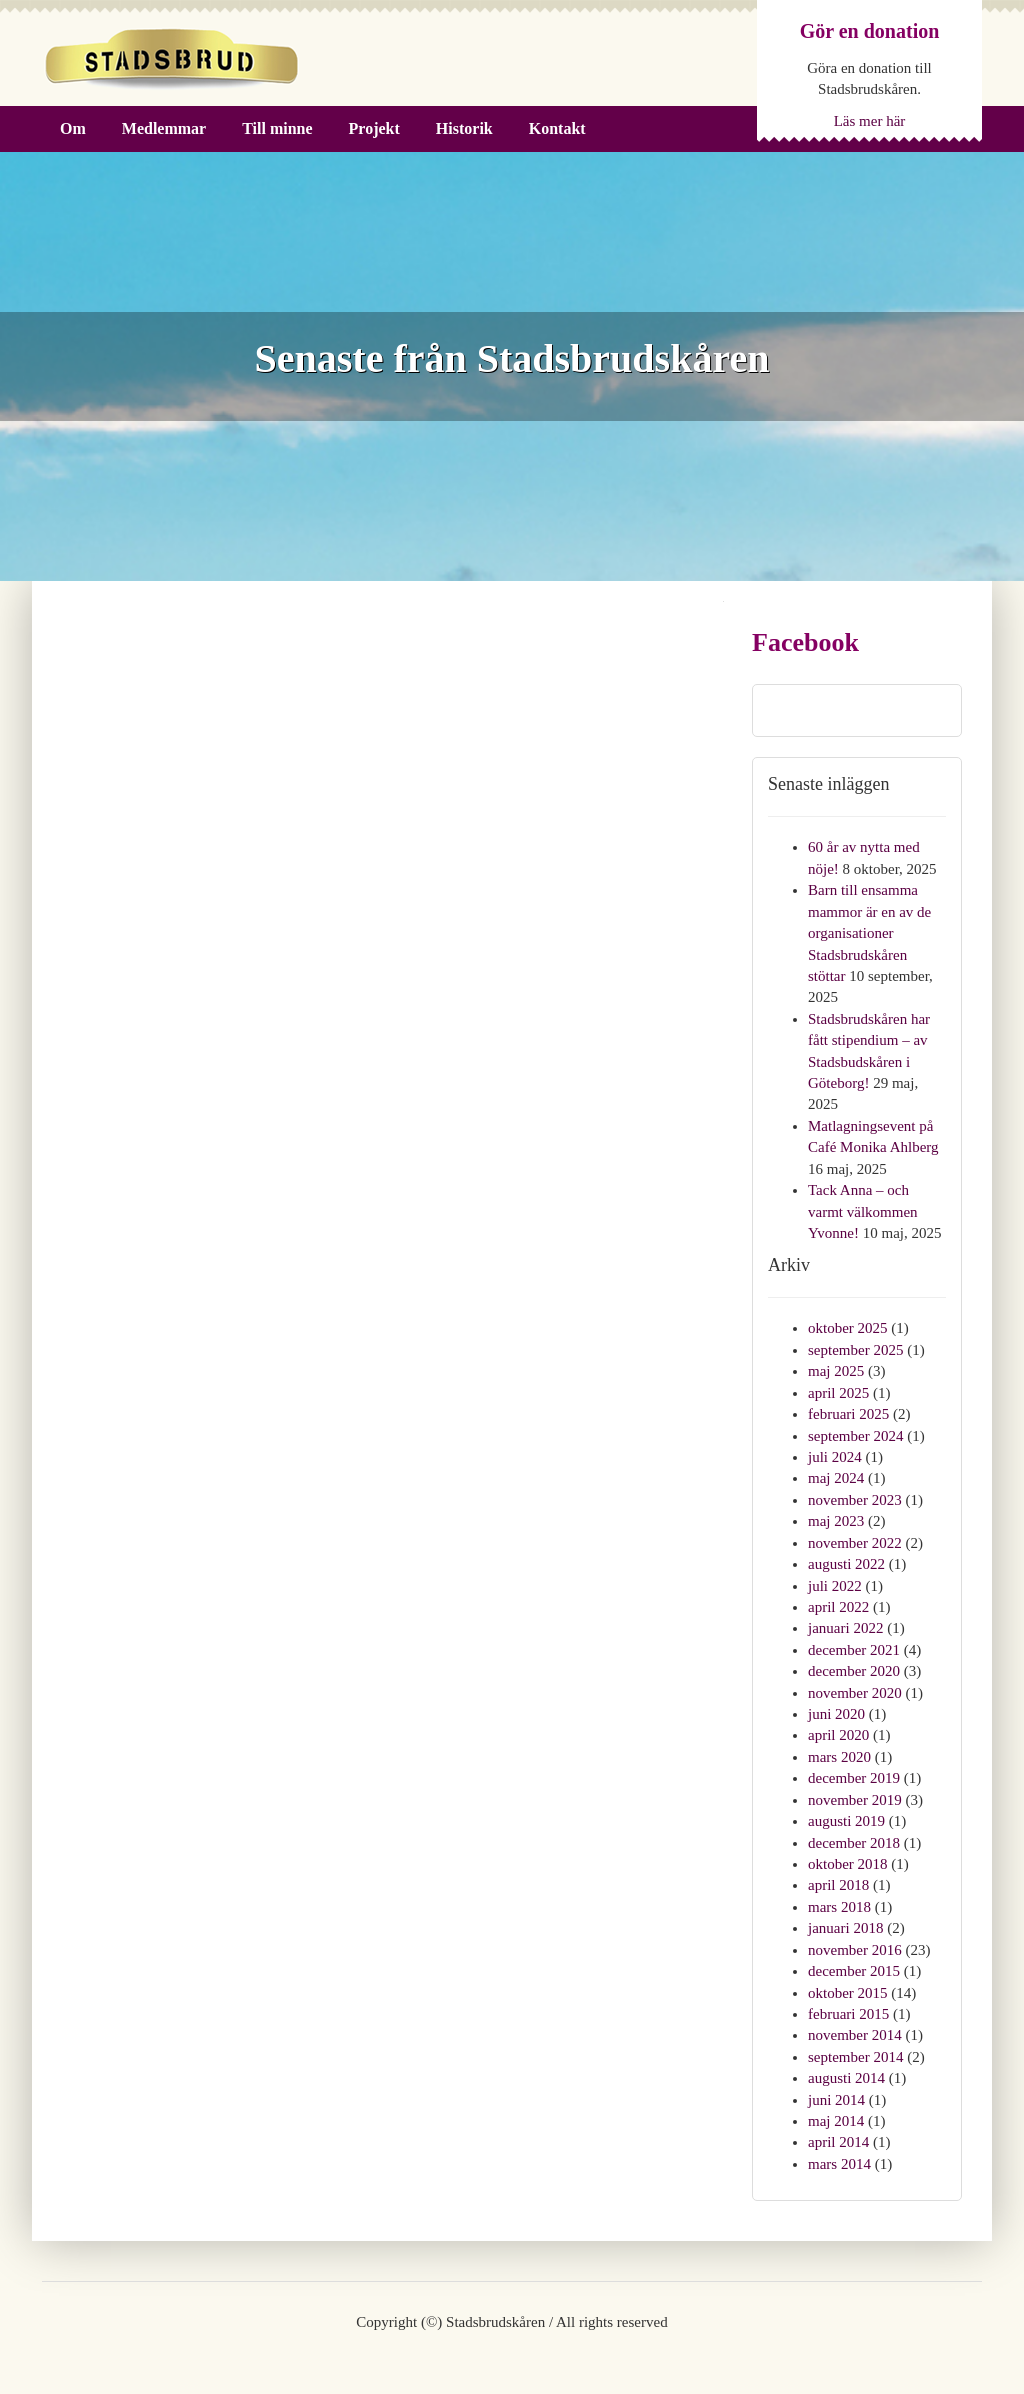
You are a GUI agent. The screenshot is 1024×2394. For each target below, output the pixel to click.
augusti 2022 (846, 1564)
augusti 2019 (846, 1821)
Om (73, 128)
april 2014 (838, 2142)
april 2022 (838, 1607)
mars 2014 (839, 2164)
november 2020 (855, 1693)
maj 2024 (836, 1478)
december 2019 (854, 1778)
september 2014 (855, 2057)
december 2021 (854, 1650)
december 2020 (854, 1671)
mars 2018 (839, 1907)
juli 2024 (835, 1457)
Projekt (374, 128)
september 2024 (855, 1436)
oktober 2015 (848, 1993)
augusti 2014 (846, 2078)
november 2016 (855, 1950)
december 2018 (854, 1843)
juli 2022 (835, 1586)
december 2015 (854, 1971)
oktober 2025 (848, 1328)
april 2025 (838, 1393)
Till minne (277, 128)
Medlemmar (164, 128)
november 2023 (855, 1500)
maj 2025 (836, 1371)
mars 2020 (839, 1757)
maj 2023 (836, 1521)
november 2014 (855, 2035)
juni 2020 (836, 1714)
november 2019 (855, 1800)
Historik (464, 128)
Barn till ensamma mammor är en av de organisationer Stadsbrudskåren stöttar (869, 933)
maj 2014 (836, 2121)
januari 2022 (845, 1628)
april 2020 (838, 1735)
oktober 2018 (848, 1864)
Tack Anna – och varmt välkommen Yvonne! (863, 1211)
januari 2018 (845, 1928)
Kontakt (557, 128)
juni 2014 (836, 2100)
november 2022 (855, 1543)
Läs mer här (870, 121)
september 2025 (855, 1350)
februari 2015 (848, 2014)
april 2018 (838, 1885)
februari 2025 (848, 1414)
